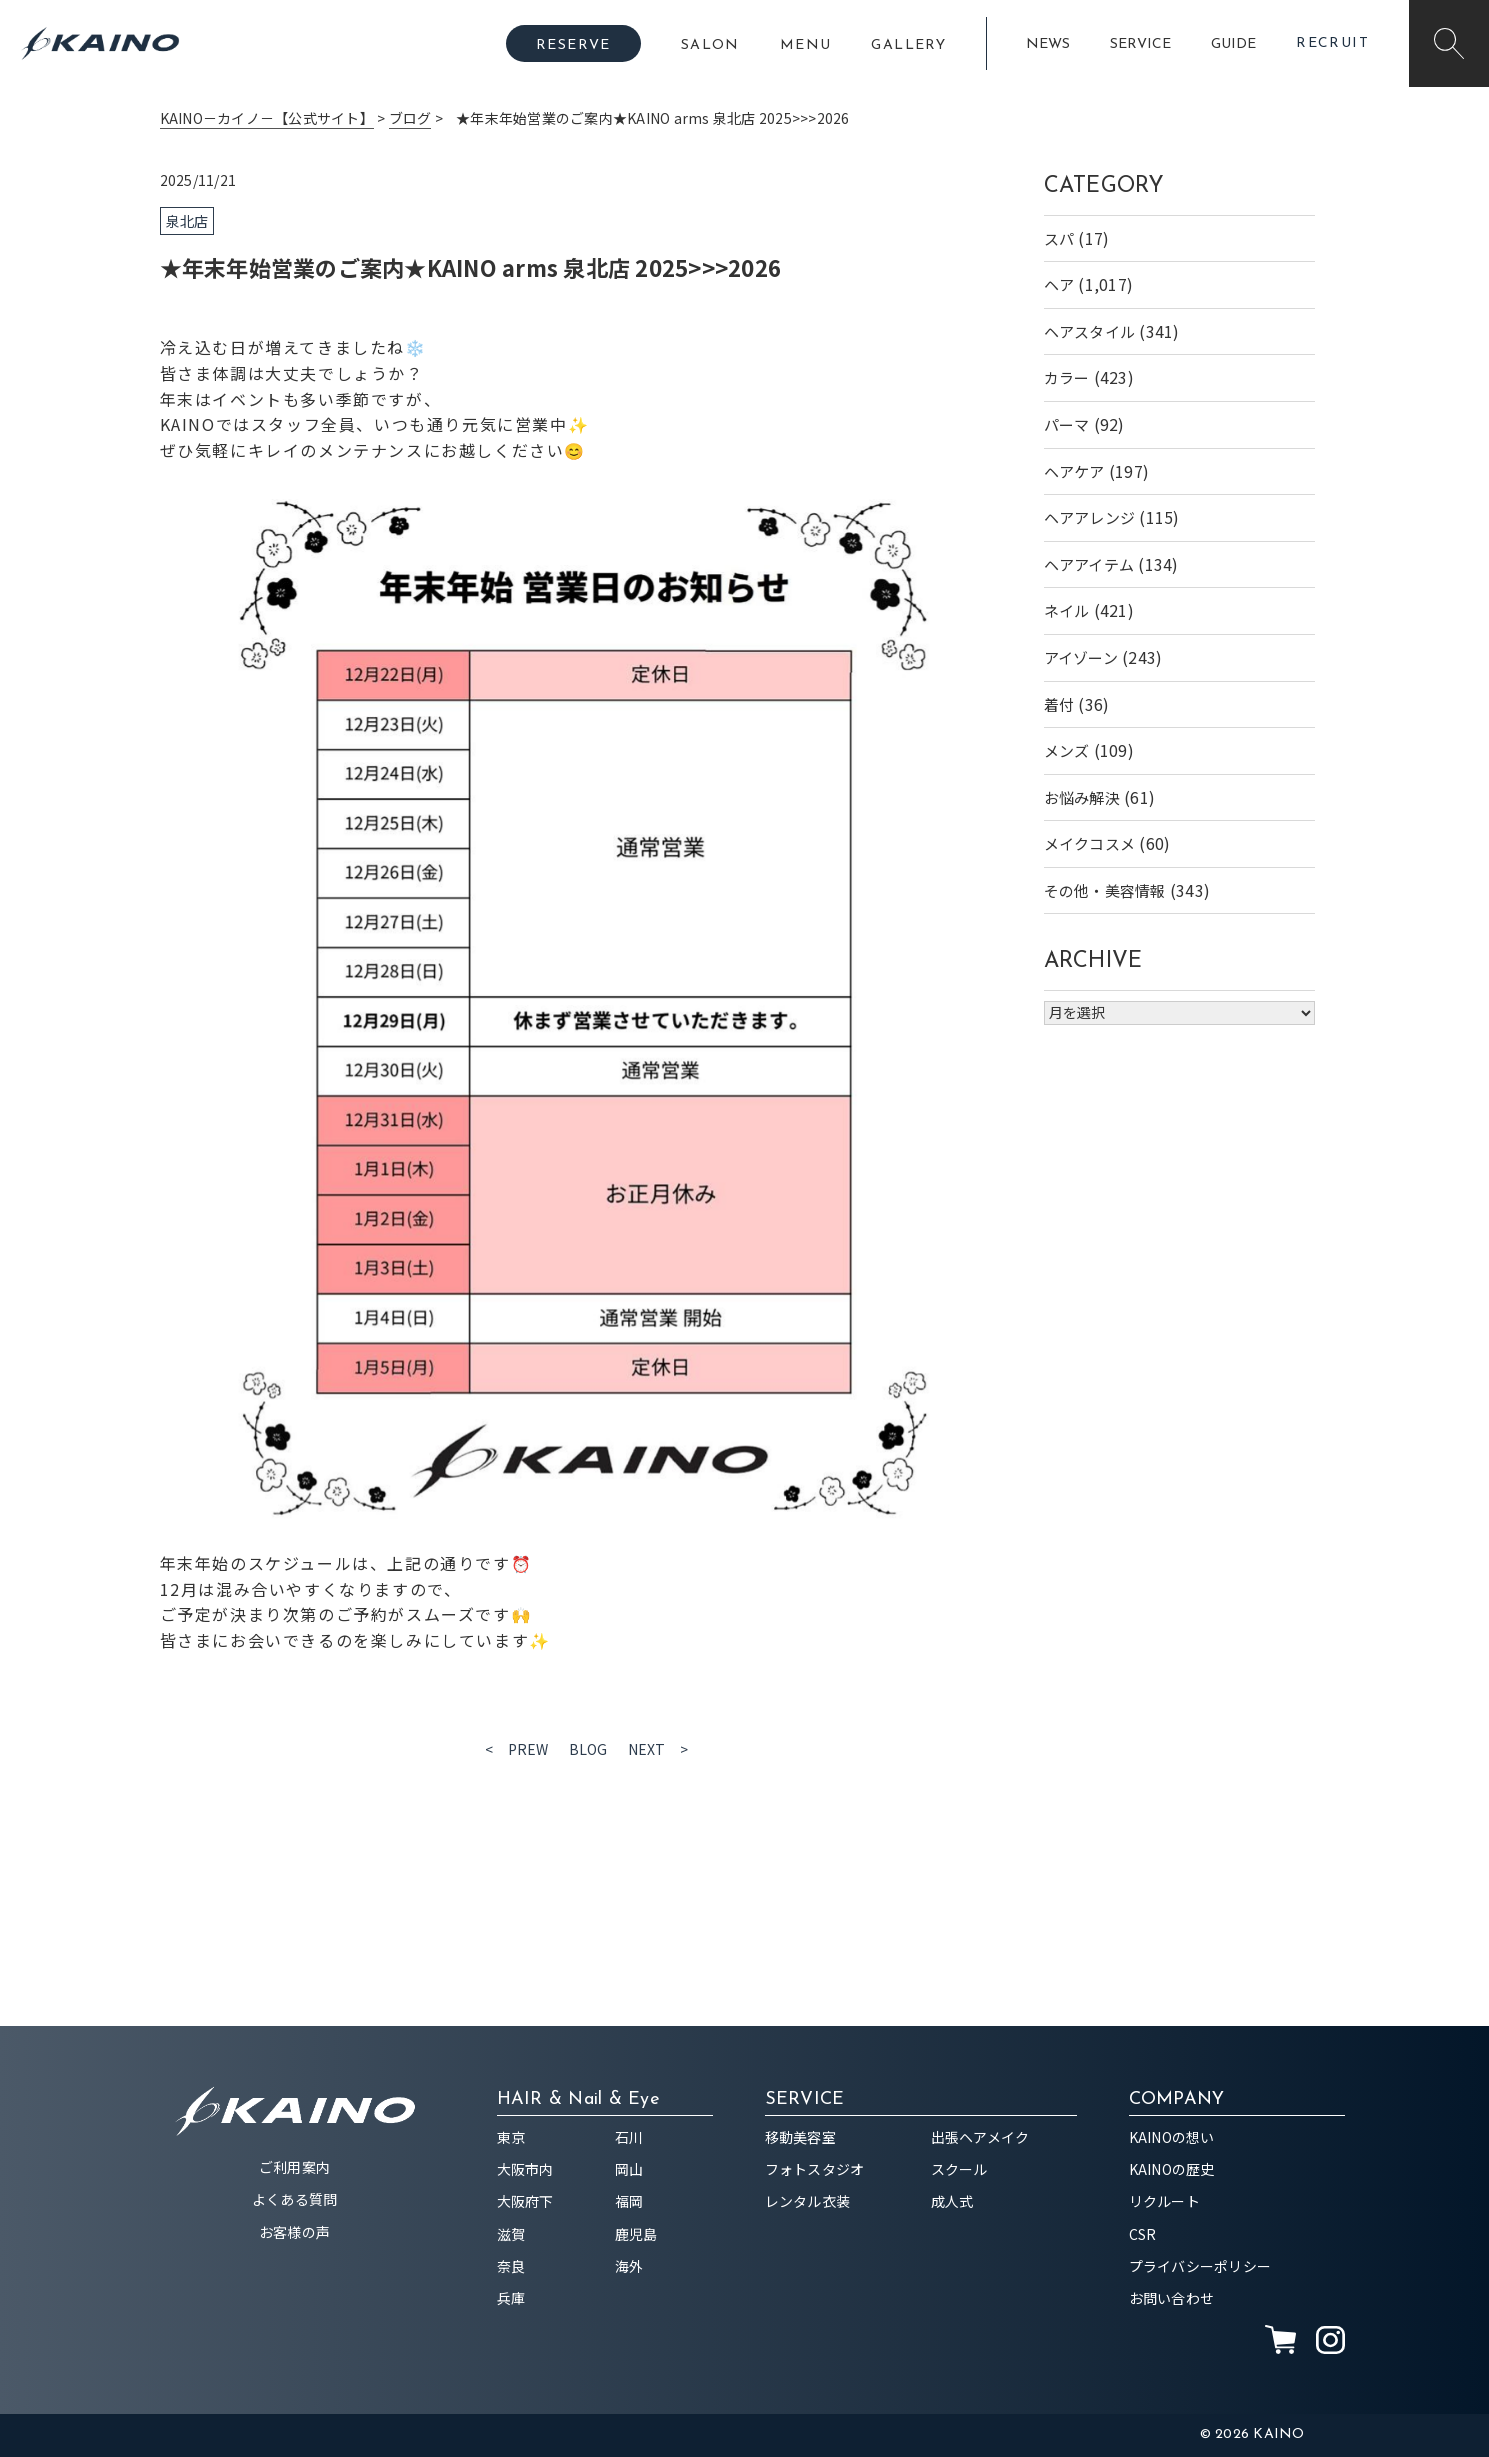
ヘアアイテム (1089, 564)
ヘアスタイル (1090, 331)
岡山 (629, 2169)
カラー (1067, 377)
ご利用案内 (294, 2167)
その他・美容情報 (1105, 890)
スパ (1059, 238)
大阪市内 (525, 2169)
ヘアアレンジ (1090, 517)
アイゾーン (1081, 657)
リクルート (1164, 2201)
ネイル (1067, 610)
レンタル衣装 (808, 2201)
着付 (1059, 704)
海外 (629, 2266)
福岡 (629, 2201)
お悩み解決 (1082, 797)
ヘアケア (1074, 471)
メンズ (1067, 750)
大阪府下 (525, 2201)
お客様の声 (294, 2232)
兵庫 (511, 2298)
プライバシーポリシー (1200, 2266)
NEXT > (658, 1749)
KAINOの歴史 (1172, 2169)
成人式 (952, 2201)
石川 (629, 2137)
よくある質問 (295, 2199)
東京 (511, 2137)
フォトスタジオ (815, 2169)
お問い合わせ (1172, 2298)
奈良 (511, 2266)
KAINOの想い (1172, 2137)
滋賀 (511, 2234)
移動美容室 (800, 2137)
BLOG (588, 1749)
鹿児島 (636, 2234)
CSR (1143, 2234)
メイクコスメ (1090, 843)
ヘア (1059, 284)
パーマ (1067, 424)
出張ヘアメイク (980, 2137)
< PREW (517, 1749)
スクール (959, 2169)
